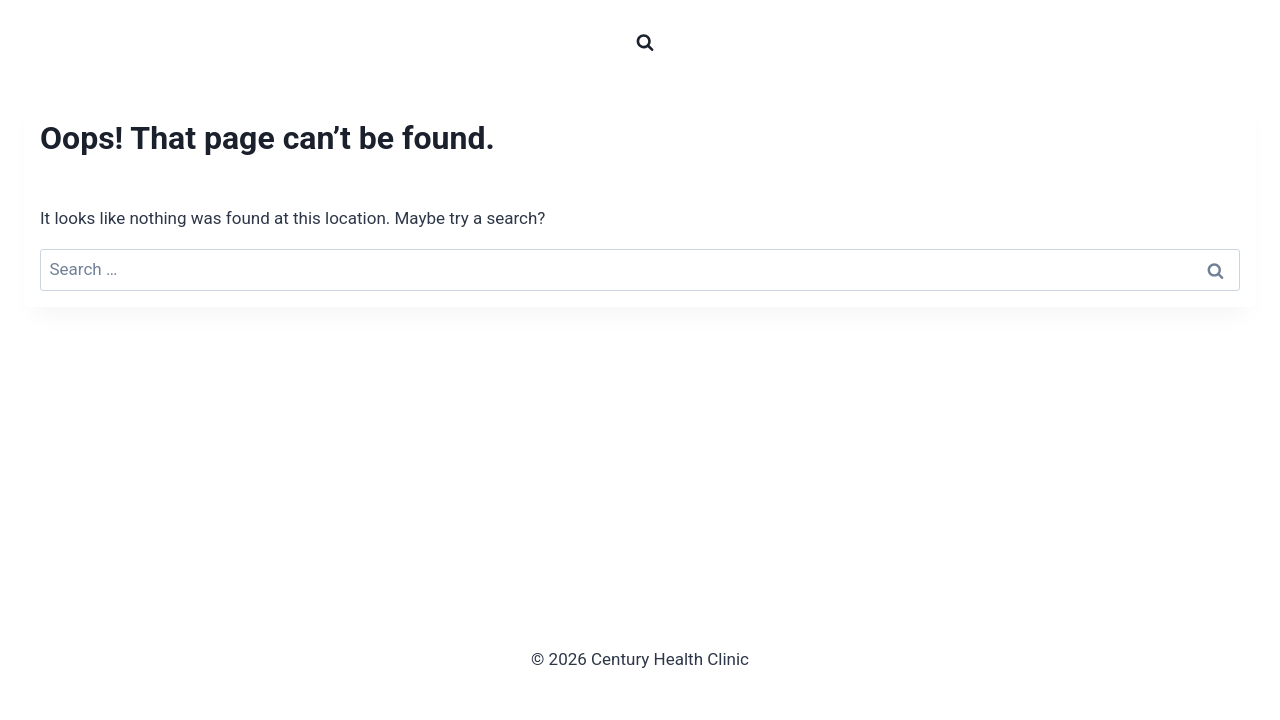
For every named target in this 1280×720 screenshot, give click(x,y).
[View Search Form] (645, 43)
